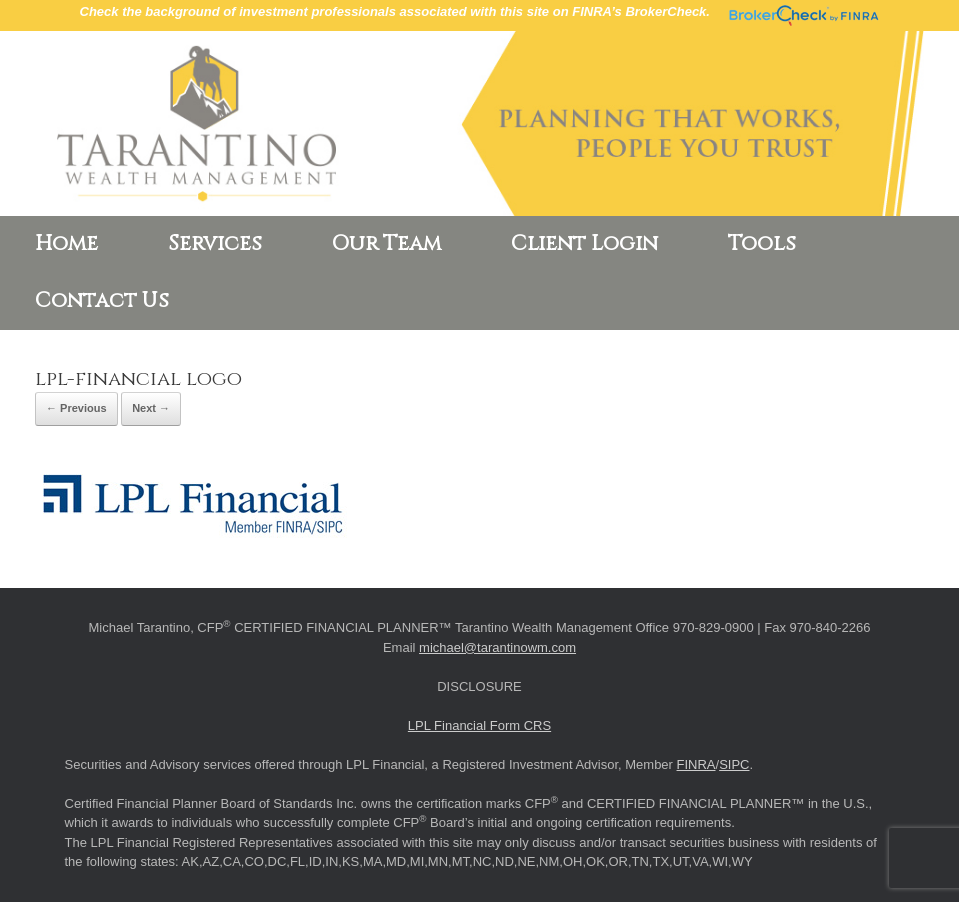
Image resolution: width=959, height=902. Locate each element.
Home (66, 244)
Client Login (584, 244)
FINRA (696, 764)
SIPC (734, 764)
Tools (762, 244)
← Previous (76, 408)
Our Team (386, 244)
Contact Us (102, 301)
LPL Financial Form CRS (479, 725)
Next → (151, 408)
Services (215, 244)
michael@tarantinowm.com (497, 647)
